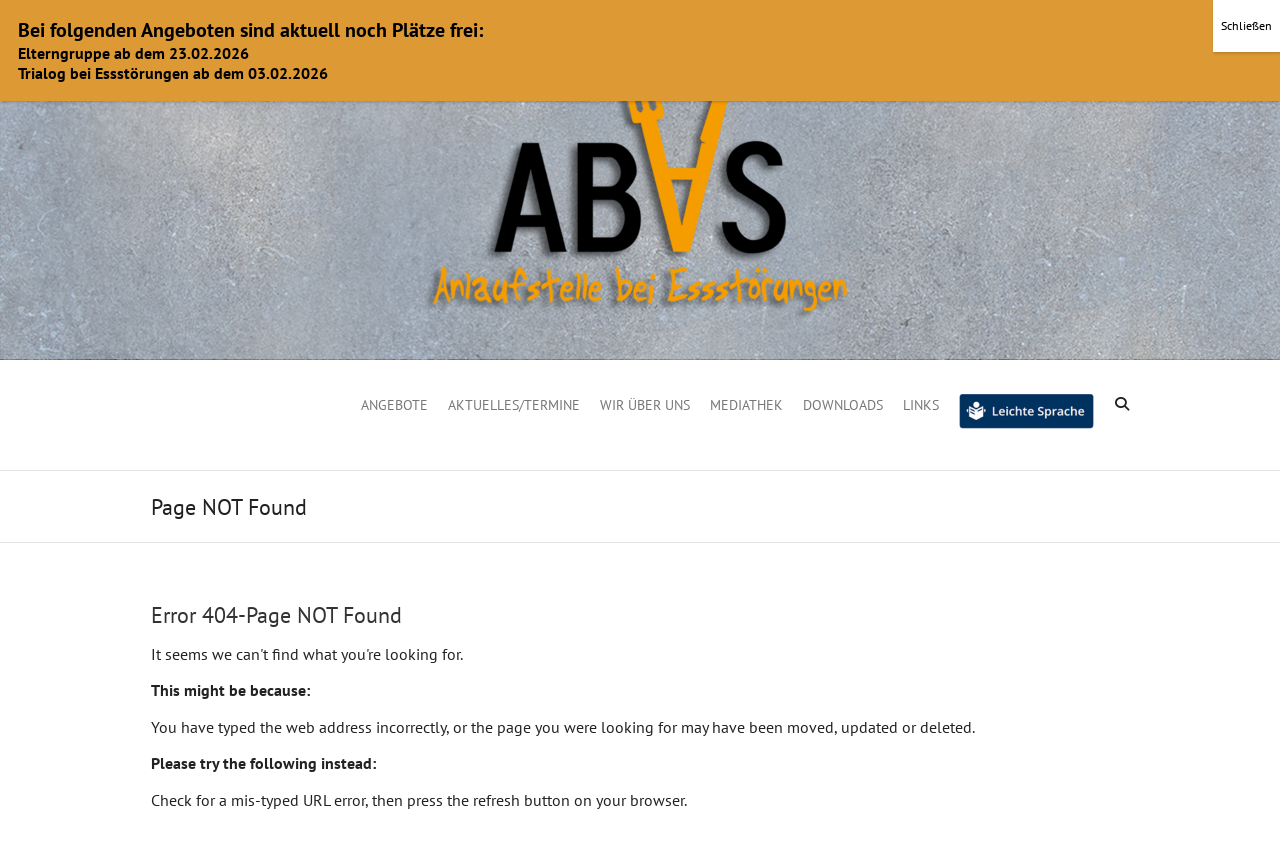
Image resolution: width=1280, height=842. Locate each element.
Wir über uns (645, 405)
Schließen (1246, 25)
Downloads (843, 405)
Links (921, 405)
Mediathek (746, 405)
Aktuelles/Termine (514, 405)
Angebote (394, 405)
